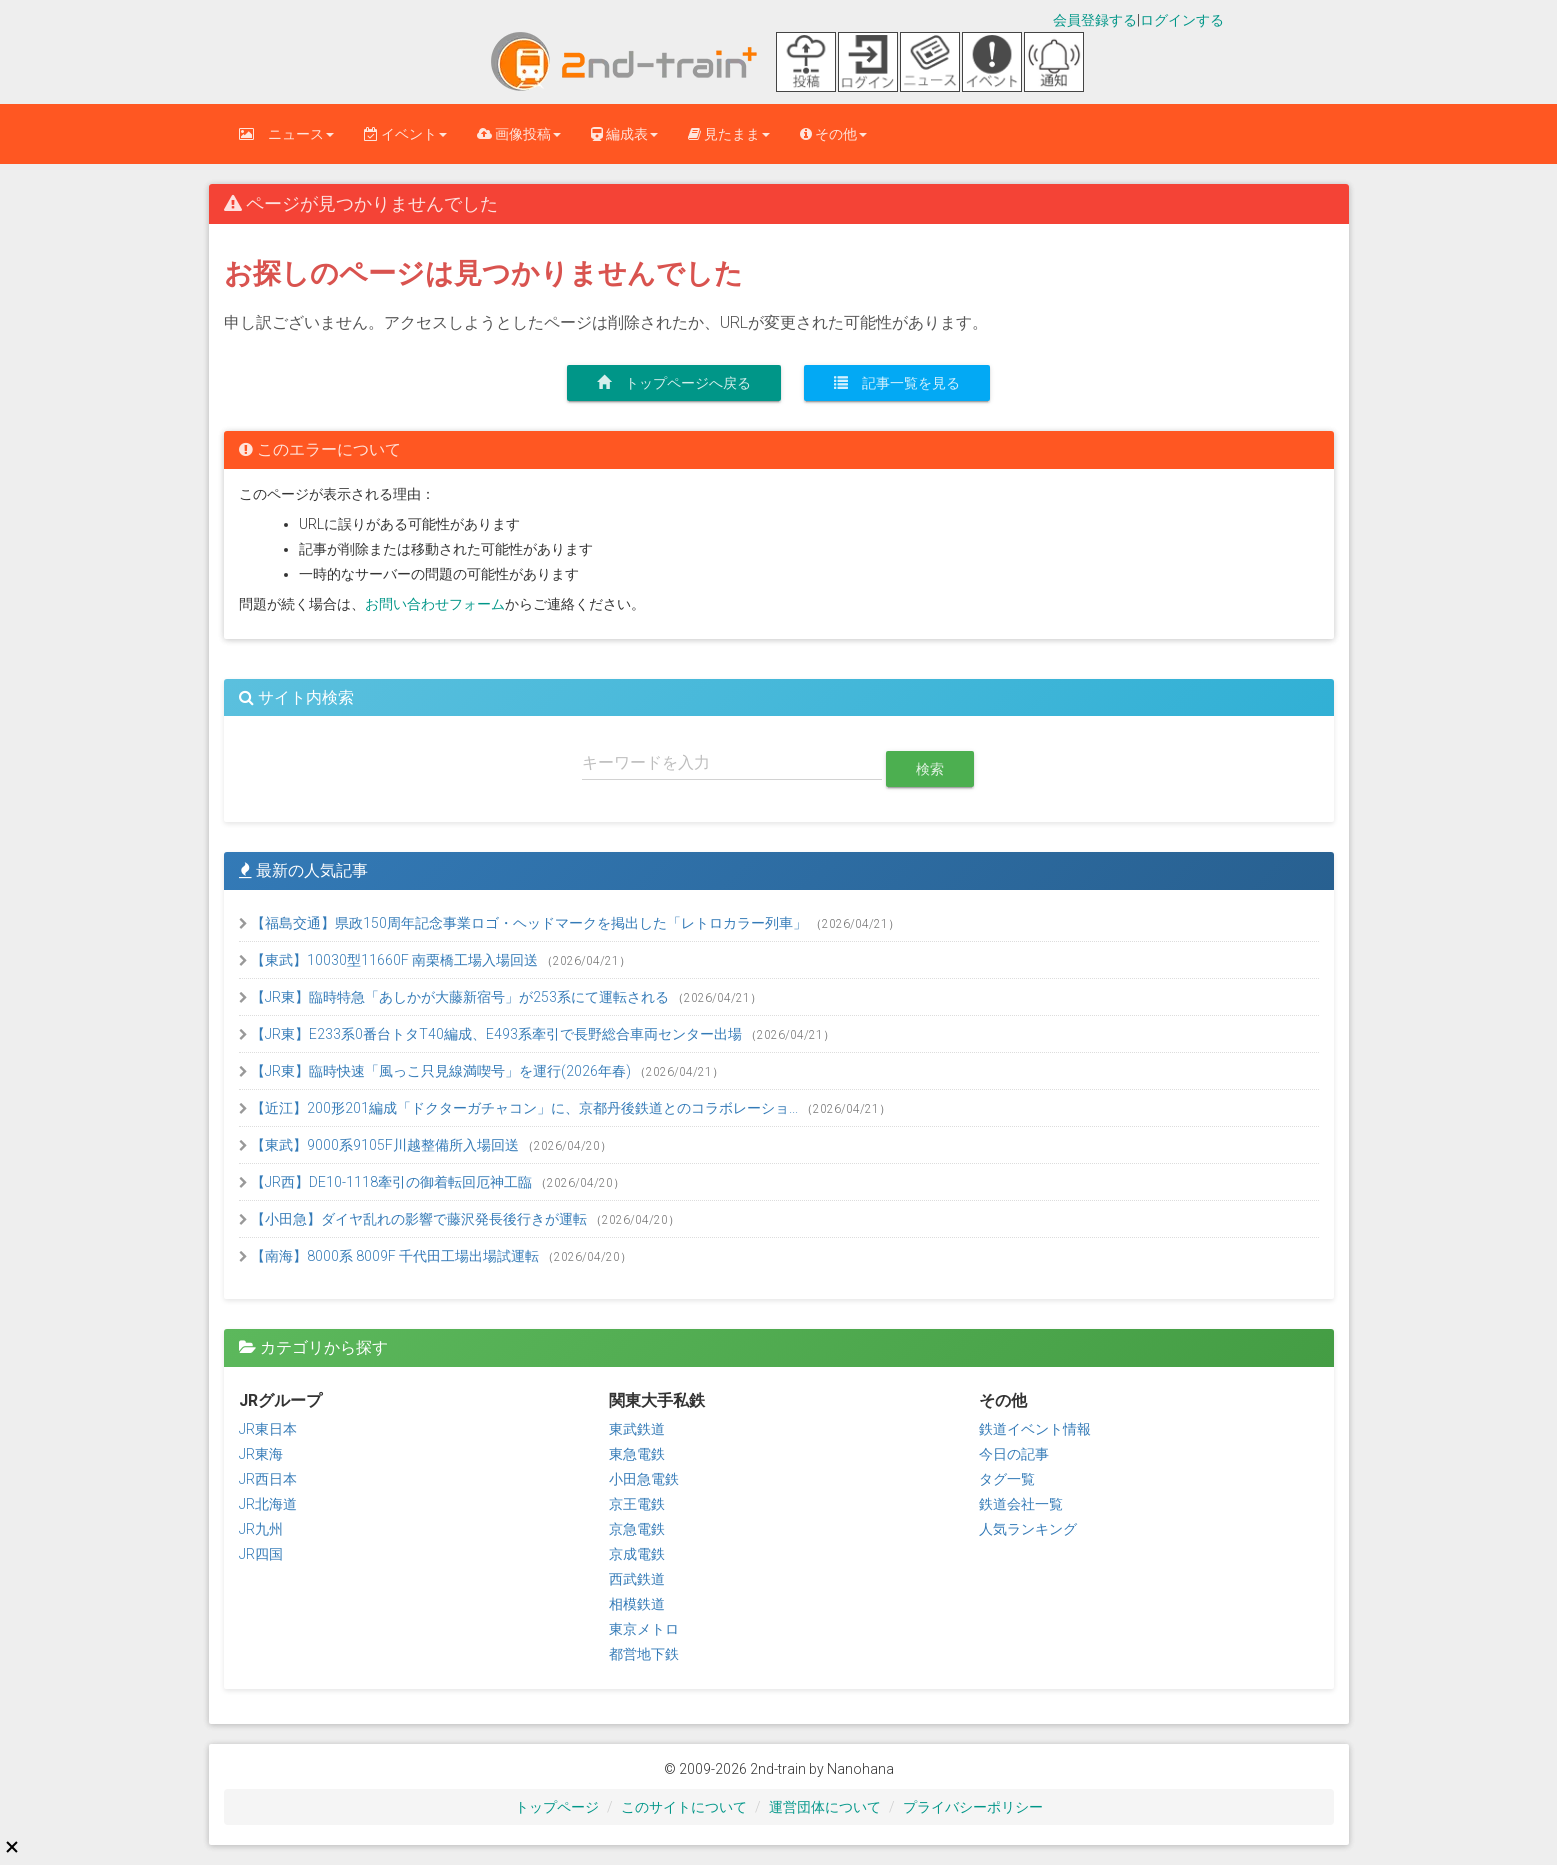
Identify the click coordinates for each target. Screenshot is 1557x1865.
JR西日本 (268, 1479)
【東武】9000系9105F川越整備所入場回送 (380, 1145)
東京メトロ (644, 1629)
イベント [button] (405, 134)
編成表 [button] (624, 134)
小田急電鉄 (644, 1479)
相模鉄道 (637, 1604)
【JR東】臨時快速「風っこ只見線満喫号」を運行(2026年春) (436, 1071)
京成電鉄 (637, 1554)
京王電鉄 (637, 1504)
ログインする (1182, 20)
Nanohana (860, 1769)
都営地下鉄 (644, 1654)
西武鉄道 (637, 1579)
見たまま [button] (729, 134)
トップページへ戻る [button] (674, 383)
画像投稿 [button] (519, 134)
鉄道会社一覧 (1021, 1504)
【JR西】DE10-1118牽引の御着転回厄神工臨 (387, 1182)
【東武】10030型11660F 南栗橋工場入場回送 (390, 960)
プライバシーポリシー (973, 1807)
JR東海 (261, 1454)
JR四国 (261, 1554)
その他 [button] (833, 134)
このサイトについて (684, 1807)
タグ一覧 (1007, 1479)
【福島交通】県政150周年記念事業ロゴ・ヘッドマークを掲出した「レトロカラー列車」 (524, 923)
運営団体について (825, 1807)
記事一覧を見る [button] (897, 383)
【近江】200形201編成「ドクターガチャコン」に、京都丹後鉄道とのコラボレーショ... (520, 1108)
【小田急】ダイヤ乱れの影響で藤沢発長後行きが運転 (414, 1219)
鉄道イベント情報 (1035, 1429)
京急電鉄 (637, 1529)
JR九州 (261, 1529)
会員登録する (1095, 20)
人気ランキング (1028, 1529)
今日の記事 (1014, 1454)
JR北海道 (268, 1504)
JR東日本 (268, 1429)
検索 (930, 769)
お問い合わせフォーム (435, 604)
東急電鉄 (637, 1454)
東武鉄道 (637, 1429)
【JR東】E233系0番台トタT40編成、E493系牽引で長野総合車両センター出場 (492, 1034)
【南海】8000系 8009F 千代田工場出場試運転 (390, 1256)
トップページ (557, 1807)
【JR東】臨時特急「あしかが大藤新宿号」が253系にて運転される (455, 997)
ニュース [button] (286, 134)
